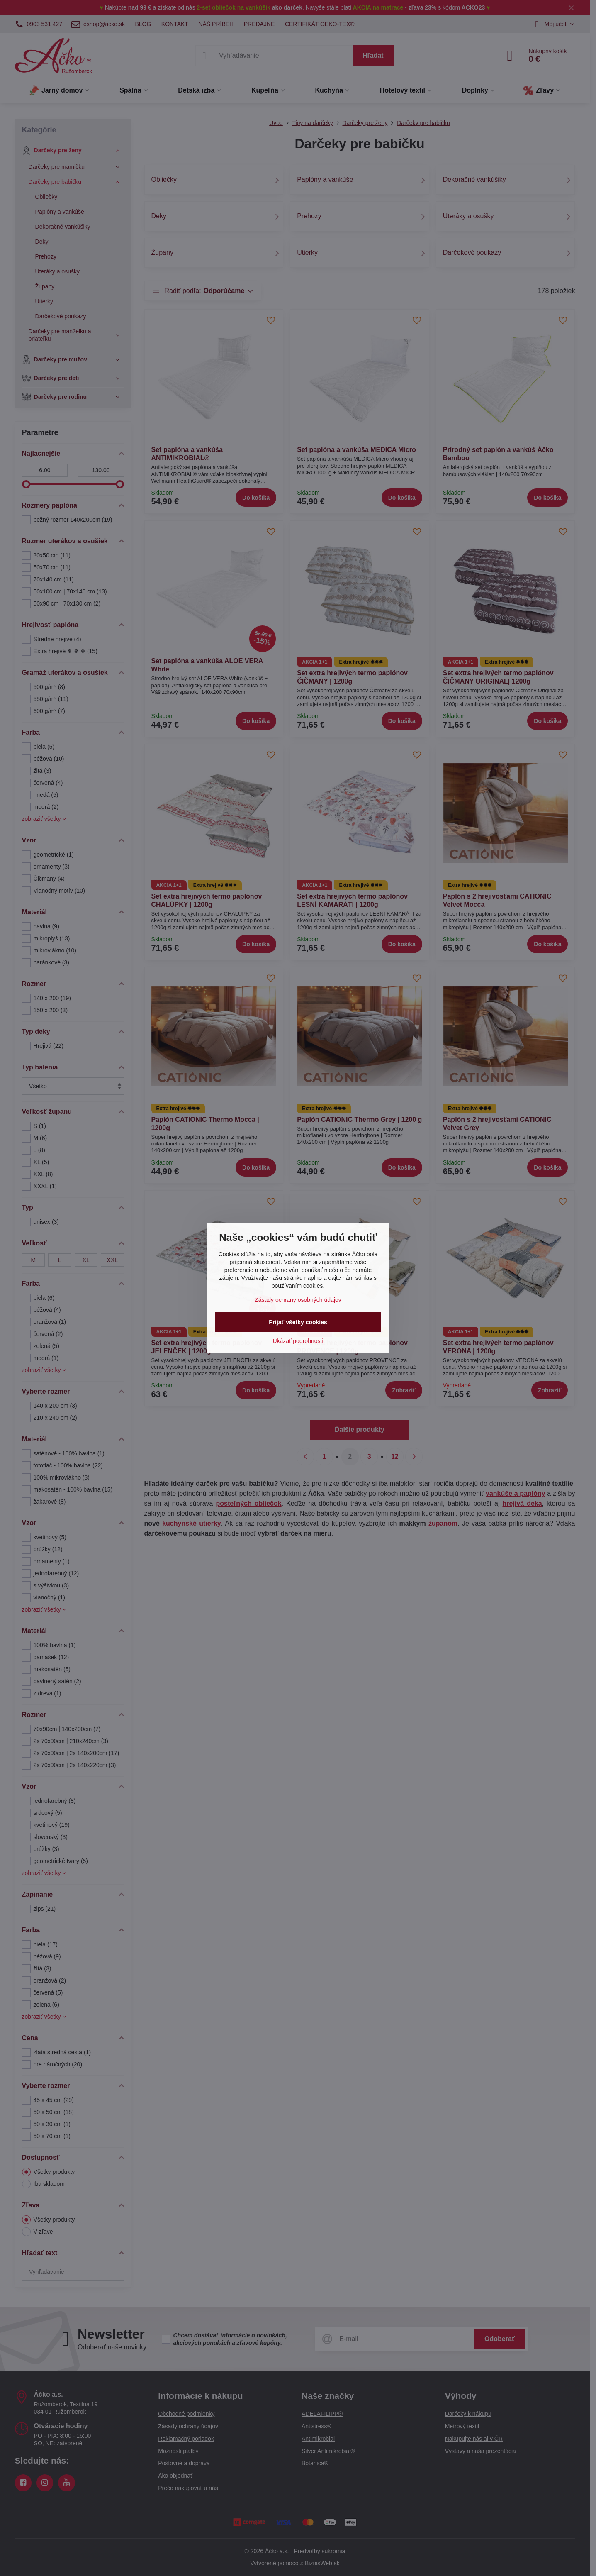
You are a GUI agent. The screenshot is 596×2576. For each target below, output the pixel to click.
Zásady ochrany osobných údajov (298, 1300)
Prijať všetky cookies (298, 1322)
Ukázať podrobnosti (298, 1341)
